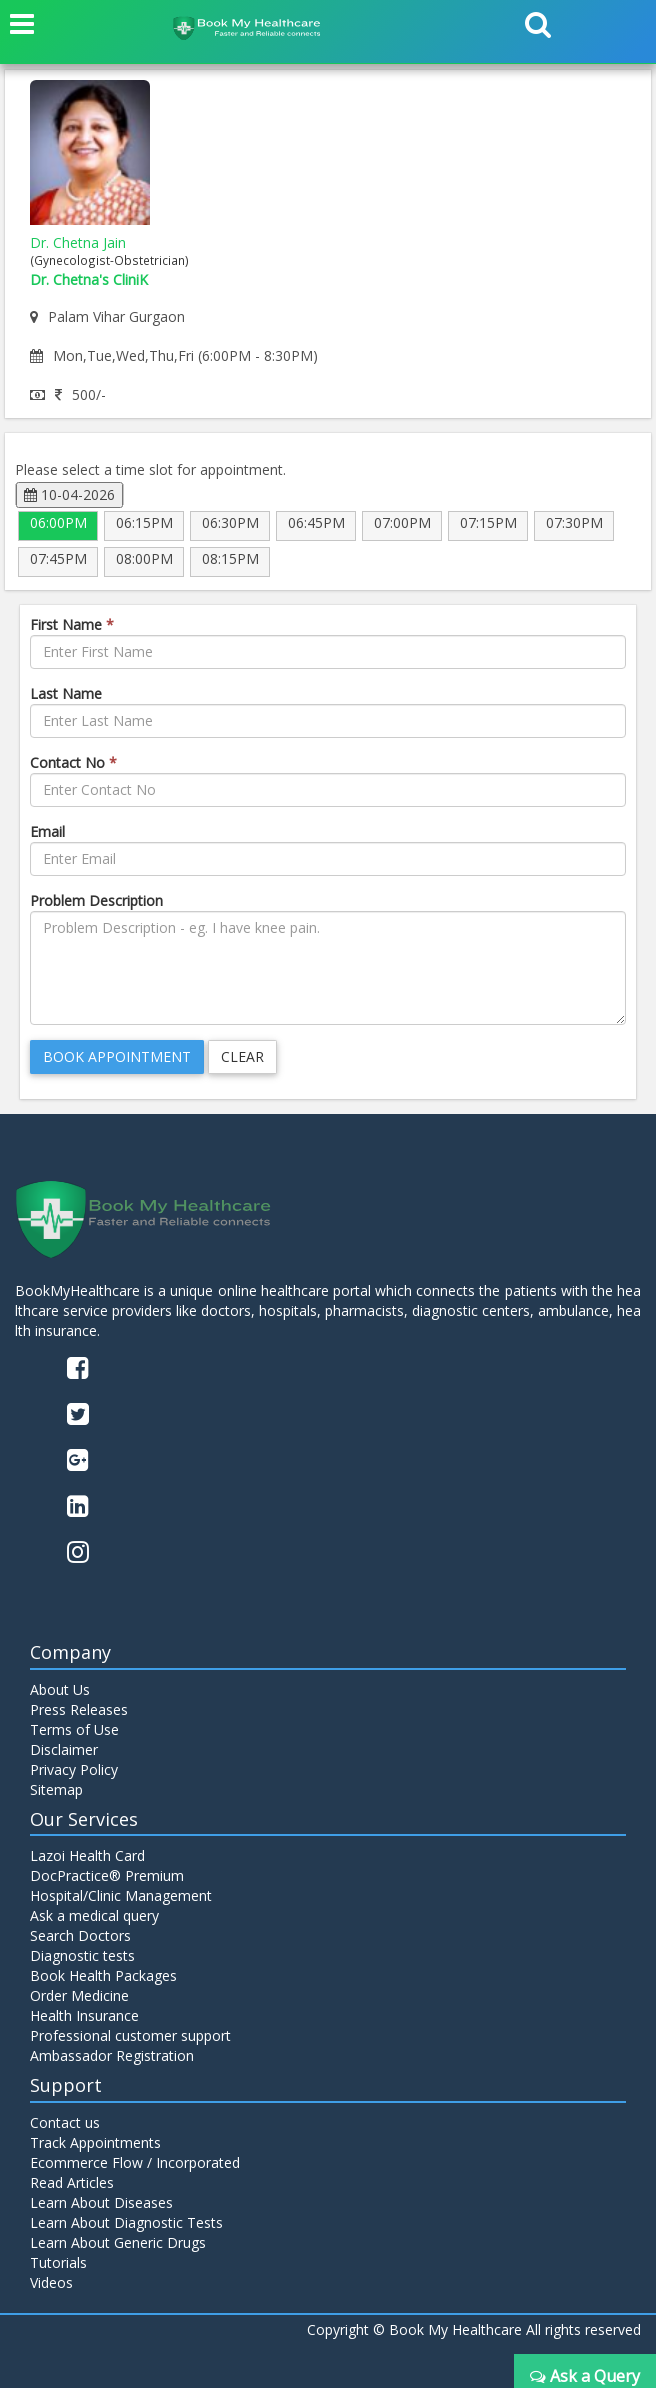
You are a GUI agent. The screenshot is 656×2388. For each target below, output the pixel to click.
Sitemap (56, 1789)
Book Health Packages (103, 1975)
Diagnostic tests (82, 1955)
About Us (60, 1689)
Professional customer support (130, 2035)
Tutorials (58, 2262)
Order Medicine (79, 1995)
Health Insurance (84, 2015)
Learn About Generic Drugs (118, 2242)
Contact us (65, 2122)
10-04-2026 (69, 494)
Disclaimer (64, 1749)
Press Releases (79, 1709)
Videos (51, 2282)
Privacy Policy (74, 1769)
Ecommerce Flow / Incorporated (135, 2162)
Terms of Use (74, 1729)
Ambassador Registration (112, 2055)
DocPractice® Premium (107, 1875)
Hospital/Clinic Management (121, 1895)
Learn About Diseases (101, 2202)
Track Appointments (95, 2142)
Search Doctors (80, 1935)
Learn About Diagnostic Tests (126, 2222)
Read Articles (72, 2182)
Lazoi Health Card (87, 1855)
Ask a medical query (94, 1915)
